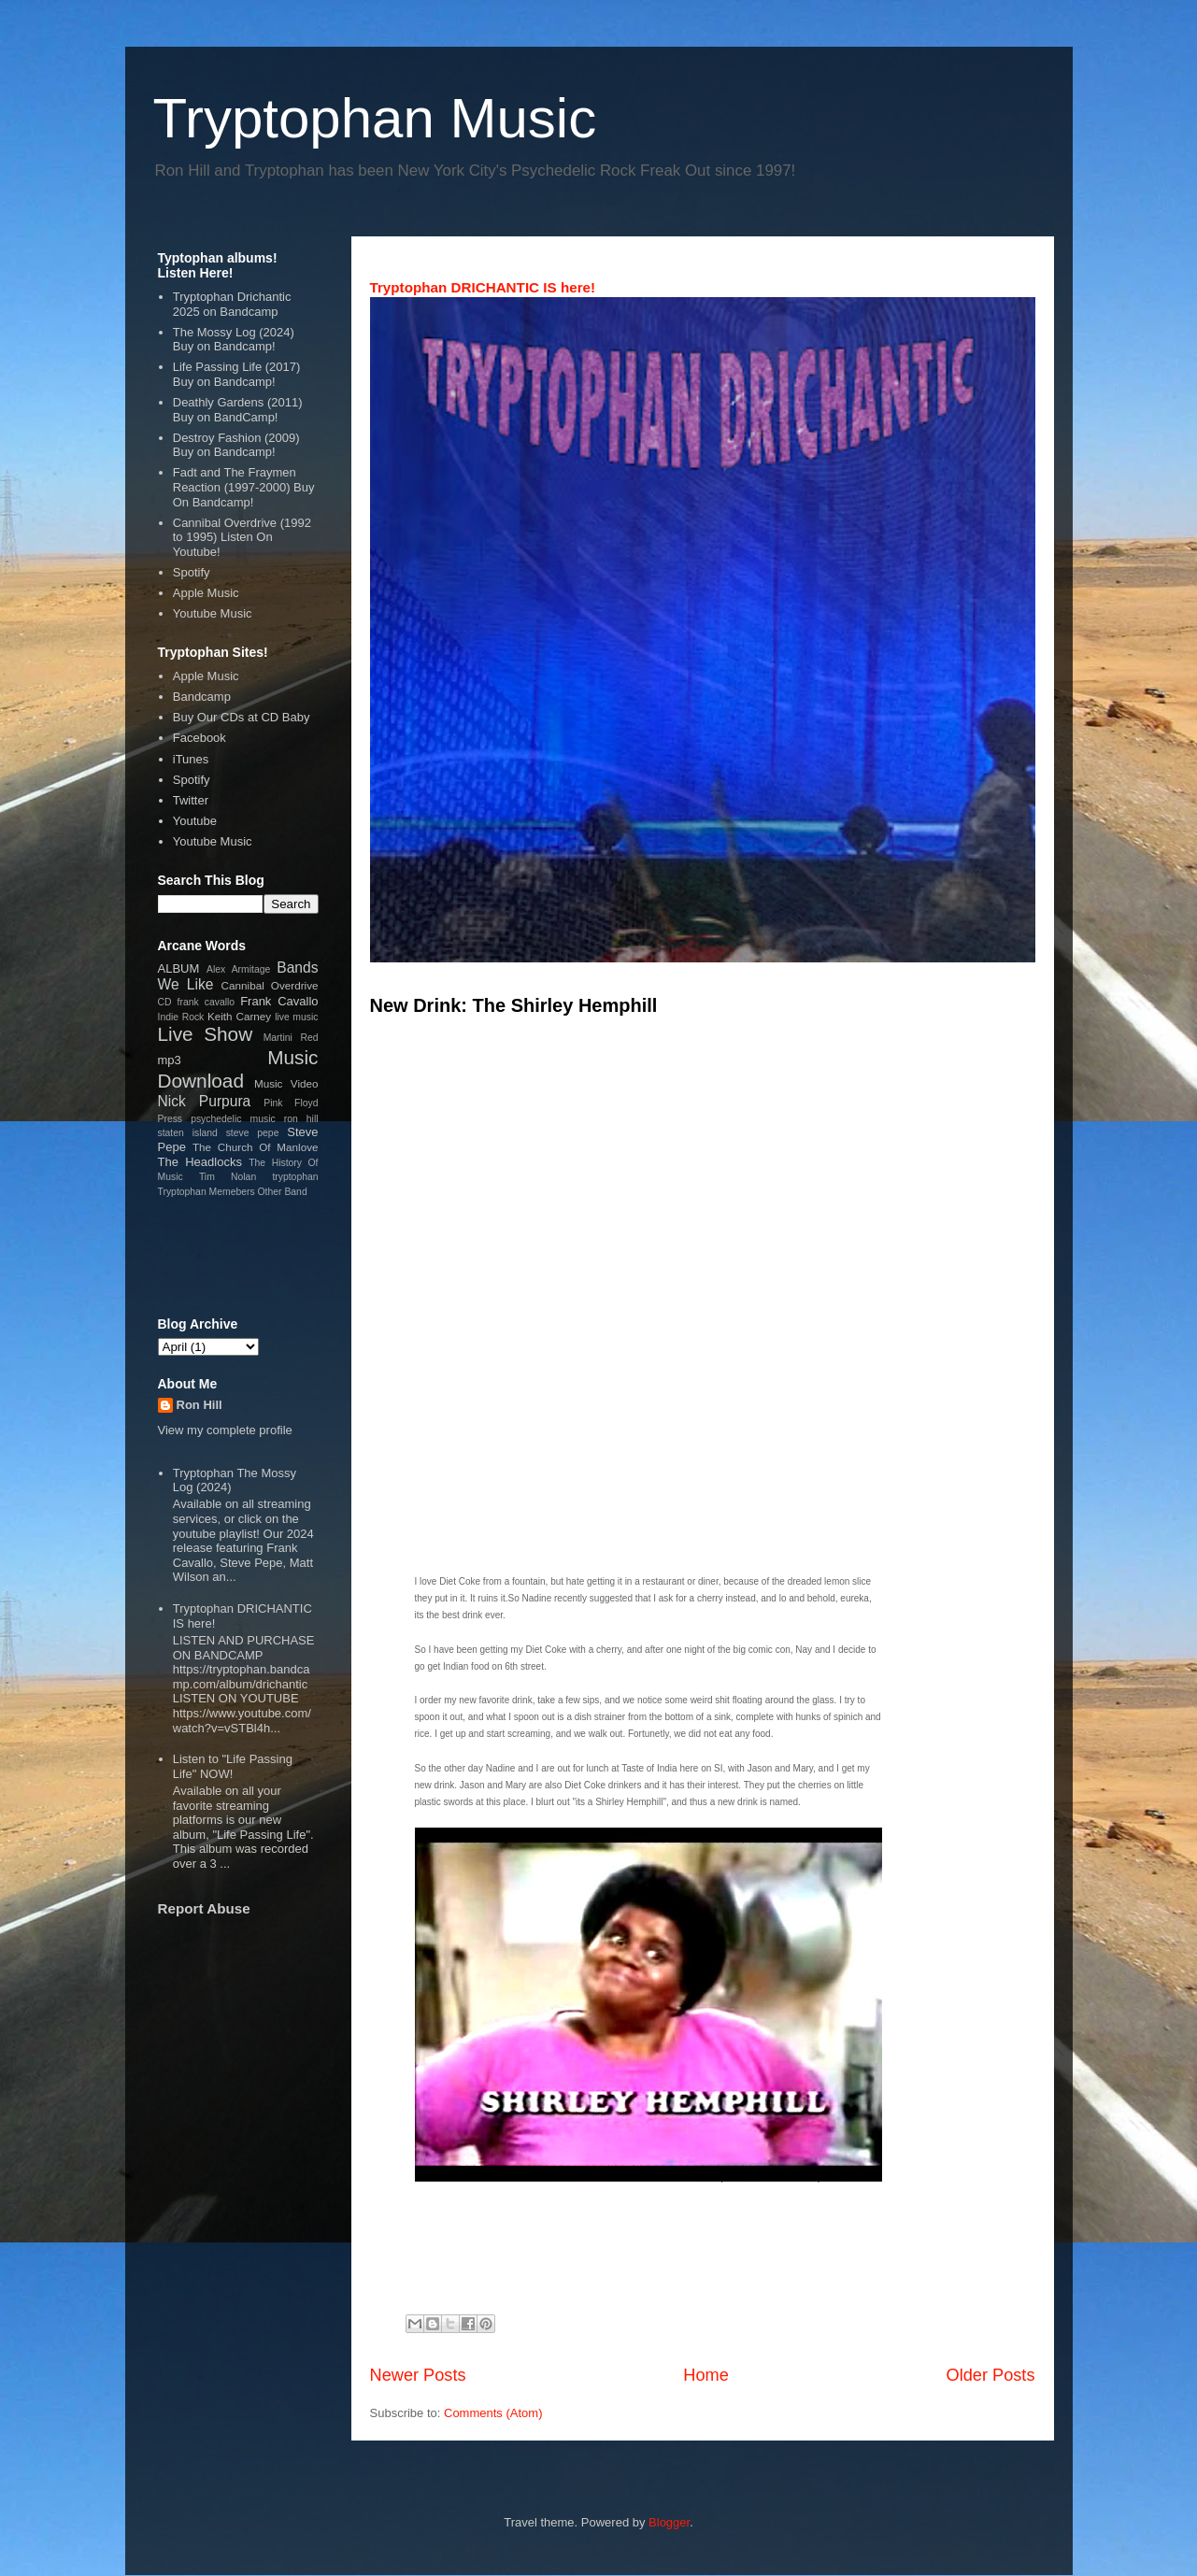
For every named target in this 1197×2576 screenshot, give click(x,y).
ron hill (301, 1119)
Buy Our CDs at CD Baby (241, 717)
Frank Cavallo (279, 1001)
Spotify (191, 572)
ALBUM (179, 968)
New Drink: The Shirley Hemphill (514, 1005)
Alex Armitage (238, 969)
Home (706, 2375)
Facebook (199, 738)
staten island (188, 1133)
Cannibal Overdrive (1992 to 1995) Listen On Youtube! (242, 537)
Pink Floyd (291, 1103)
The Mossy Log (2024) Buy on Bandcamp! (233, 339)
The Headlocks (200, 1162)
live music (296, 1017)
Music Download (238, 1068)
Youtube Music (212, 613)
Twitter (190, 800)
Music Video (286, 1083)
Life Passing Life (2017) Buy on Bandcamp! (237, 374)
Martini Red (291, 1037)
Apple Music (206, 593)
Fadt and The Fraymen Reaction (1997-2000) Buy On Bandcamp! (244, 486)
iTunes (191, 759)
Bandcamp (202, 697)
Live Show (205, 1034)
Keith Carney (239, 1016)
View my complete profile (225, 1430)
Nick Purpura (204, 1101)
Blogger (669, 2522)
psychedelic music (233, 1119)
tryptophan (295, 1177)
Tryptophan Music (375, 118)
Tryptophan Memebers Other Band (232, 1192)
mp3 (169, 1060)
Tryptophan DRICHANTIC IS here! (483, 287)
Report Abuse (204, 1908)
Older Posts (990, 2375)
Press (170, 1119)
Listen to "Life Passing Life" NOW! (232, 1766)
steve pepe (252, 1133)
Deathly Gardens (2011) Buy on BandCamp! (238, 409)
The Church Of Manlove (255, 1147)
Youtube (195, 821)
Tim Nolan (227, 1177)
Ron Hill (199, 1405)
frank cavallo (206, 1002)
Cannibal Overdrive (270, 985)
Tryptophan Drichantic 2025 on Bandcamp (232, 304)
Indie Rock (181, 1017)
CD (165, 1002)
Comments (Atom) (493, 2413)
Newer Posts (418, 2375)
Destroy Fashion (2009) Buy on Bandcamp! (236, 445)
